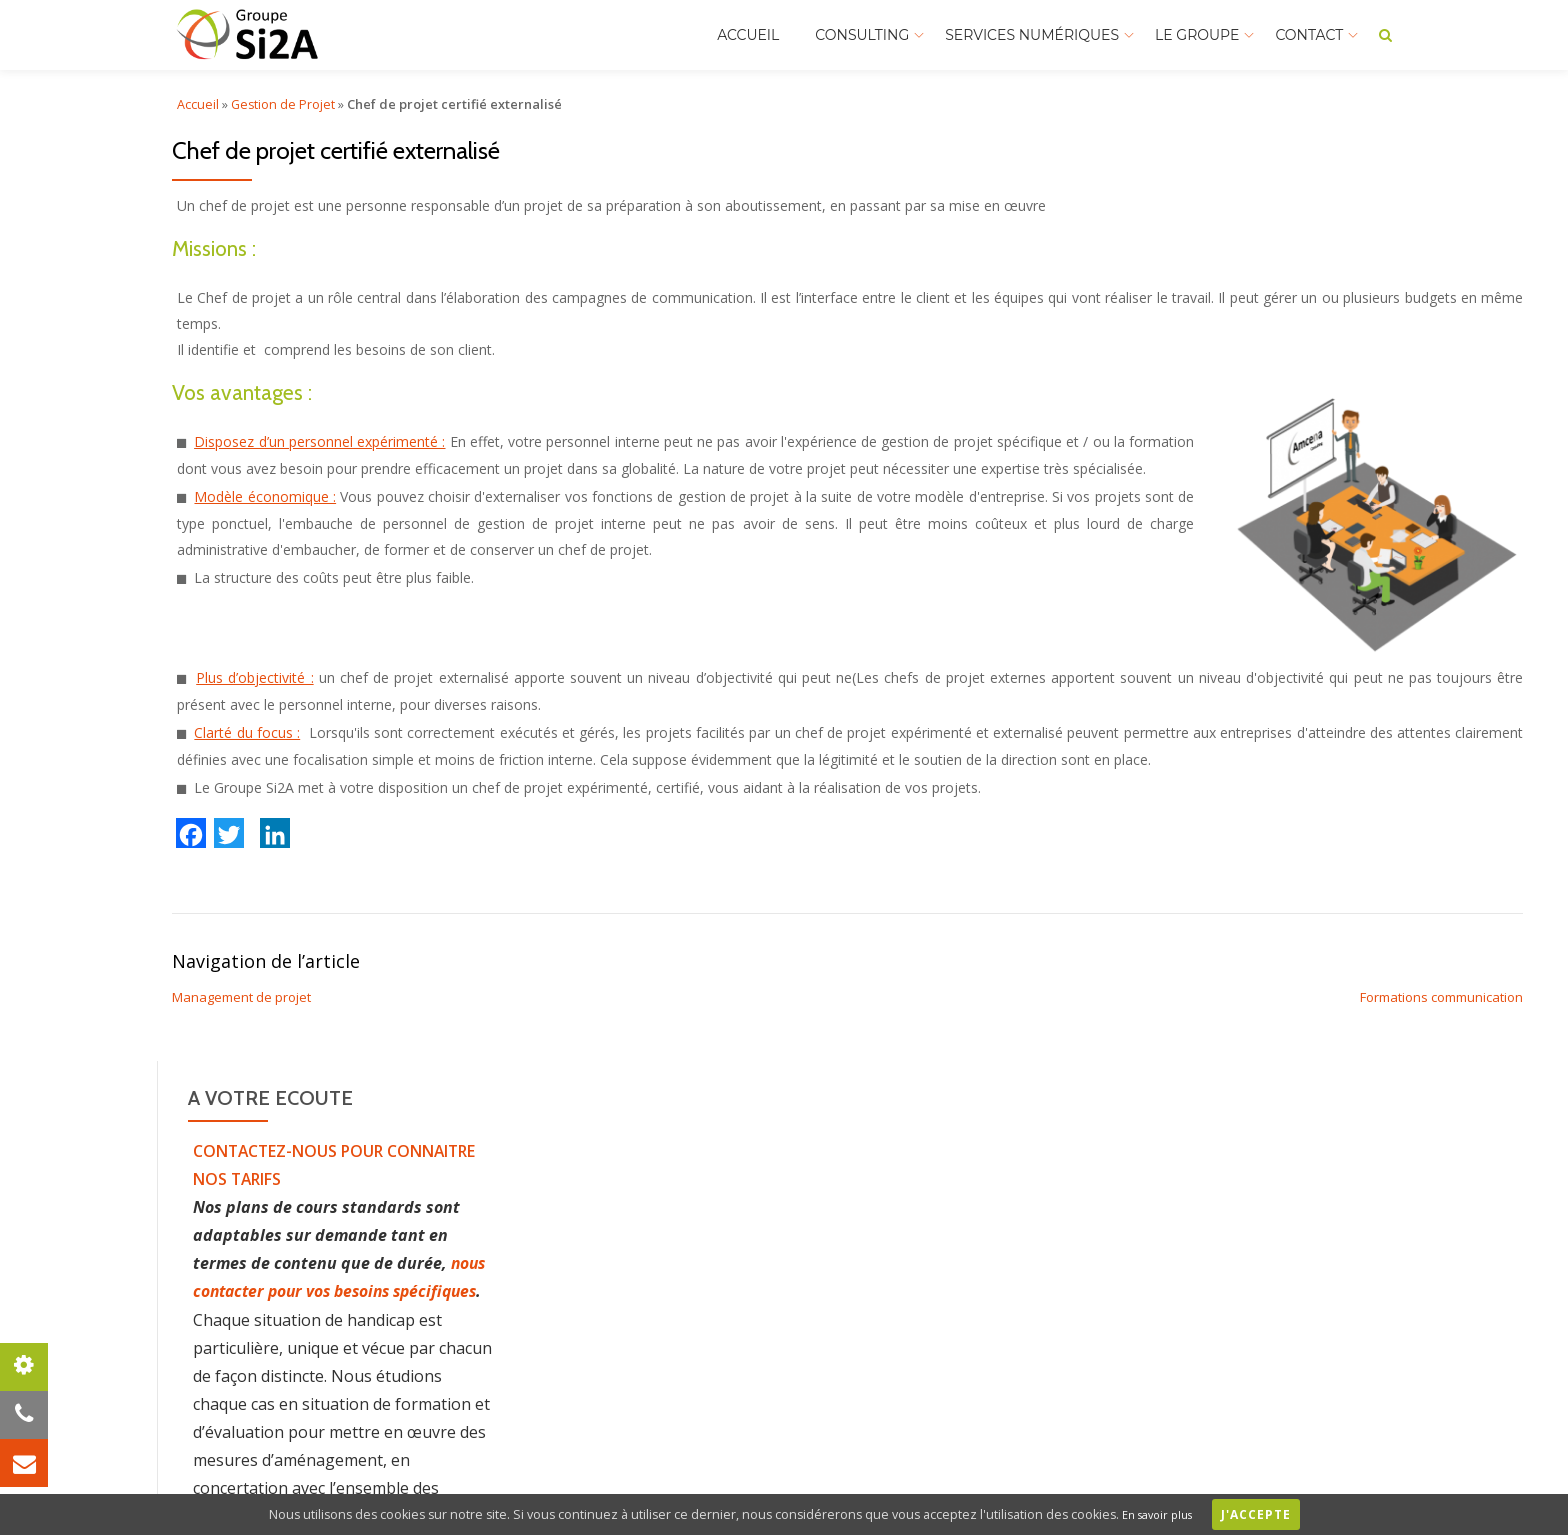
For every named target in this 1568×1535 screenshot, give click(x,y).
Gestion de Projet (284, 104)
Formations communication (1441, 997)
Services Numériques (1032, 35)
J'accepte (1271, 1514)
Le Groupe (1197, 35)
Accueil (748, 35)
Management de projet (241, 997)
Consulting (862, 35)
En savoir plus (1165, 1514)
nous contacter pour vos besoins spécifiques (340, 1291)
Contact (1309, 35)
